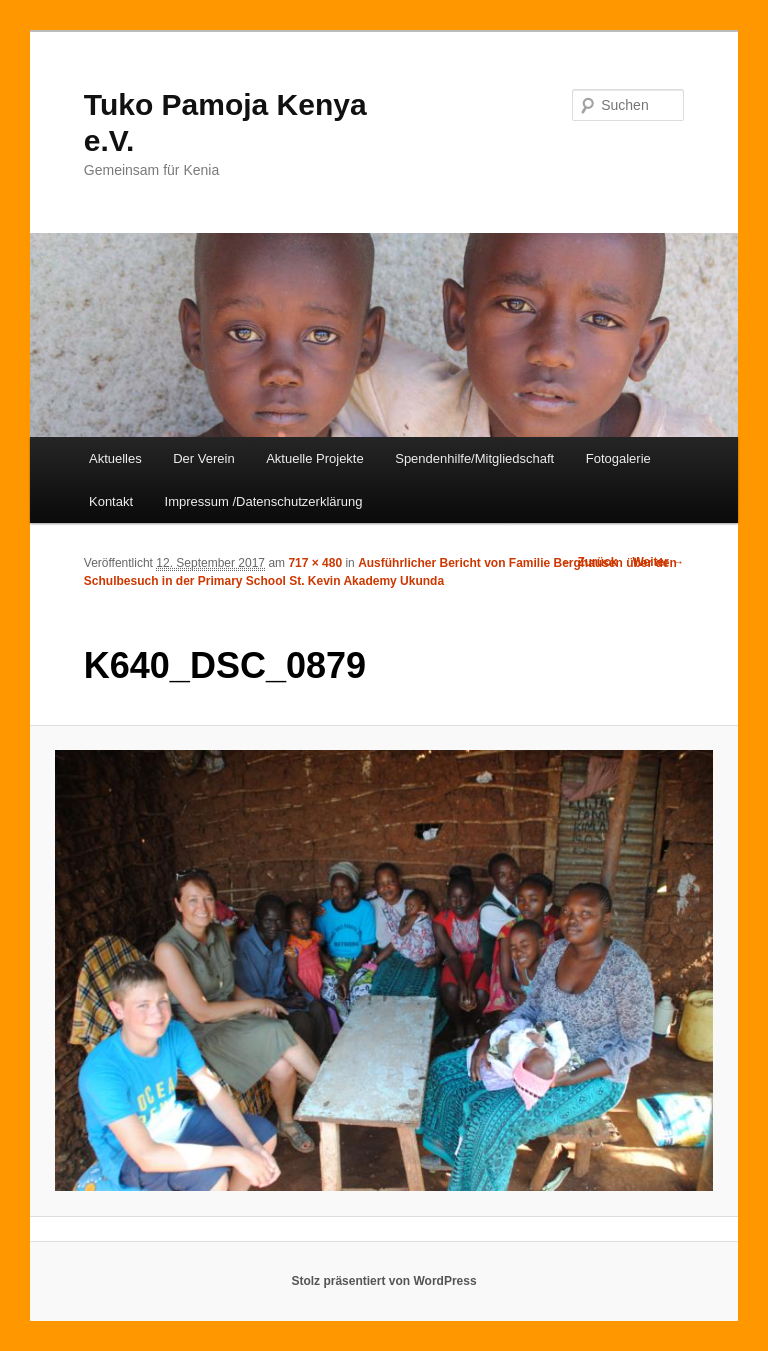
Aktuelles (115, 458)
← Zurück (589, 562)
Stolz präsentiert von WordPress (383, 1281)
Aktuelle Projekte (315, 458)
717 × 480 (315, 563)
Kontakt (111, 501)
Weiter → (658, 562)
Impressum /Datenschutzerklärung (264, 501)
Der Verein (203, 458)
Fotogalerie (618, 458)
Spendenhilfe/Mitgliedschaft (474, 458)
